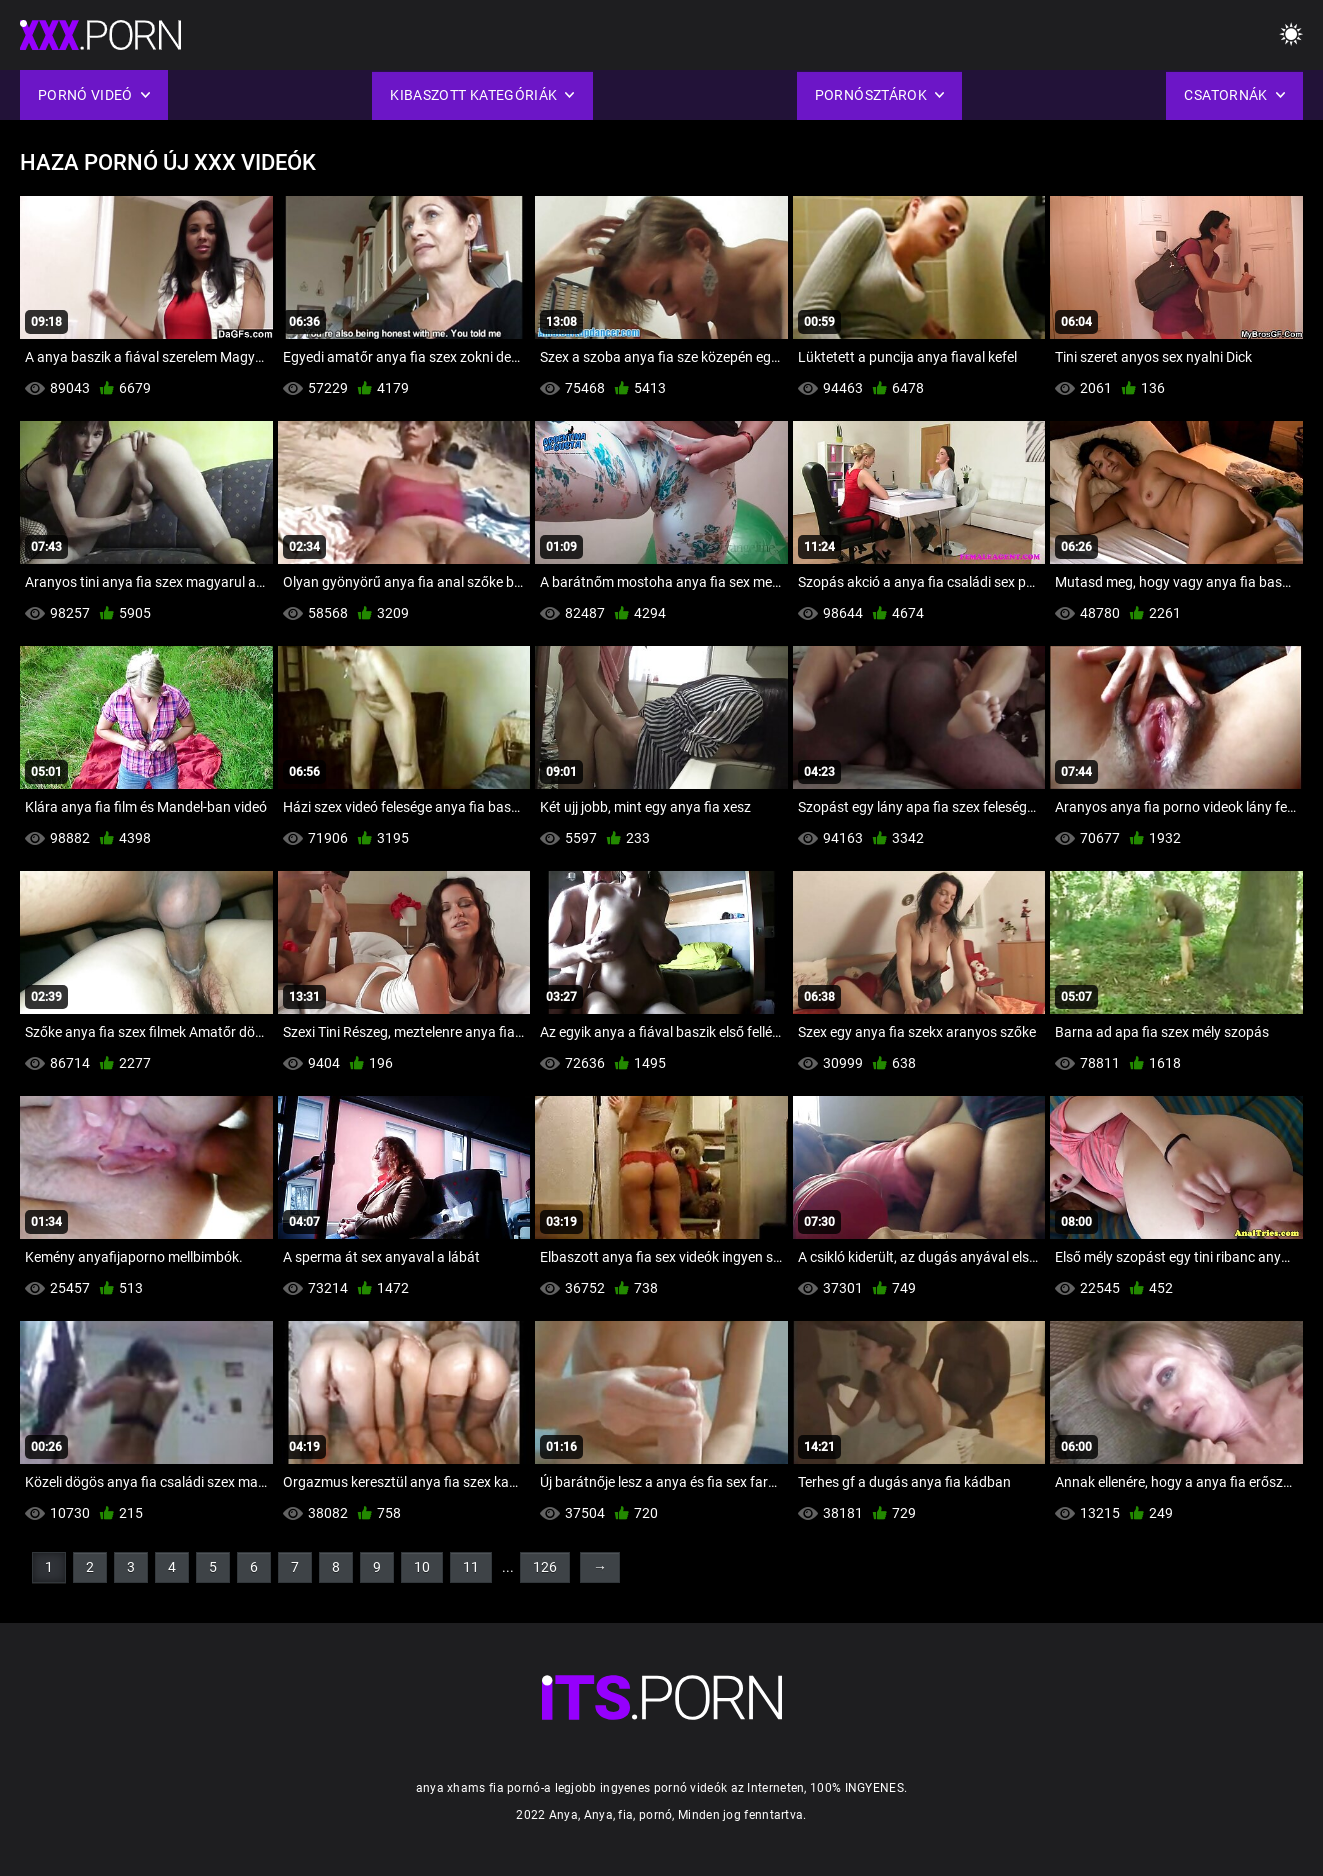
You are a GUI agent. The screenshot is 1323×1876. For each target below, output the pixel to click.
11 (471, 1567)
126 (545, 1567)
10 (422, 1567)
